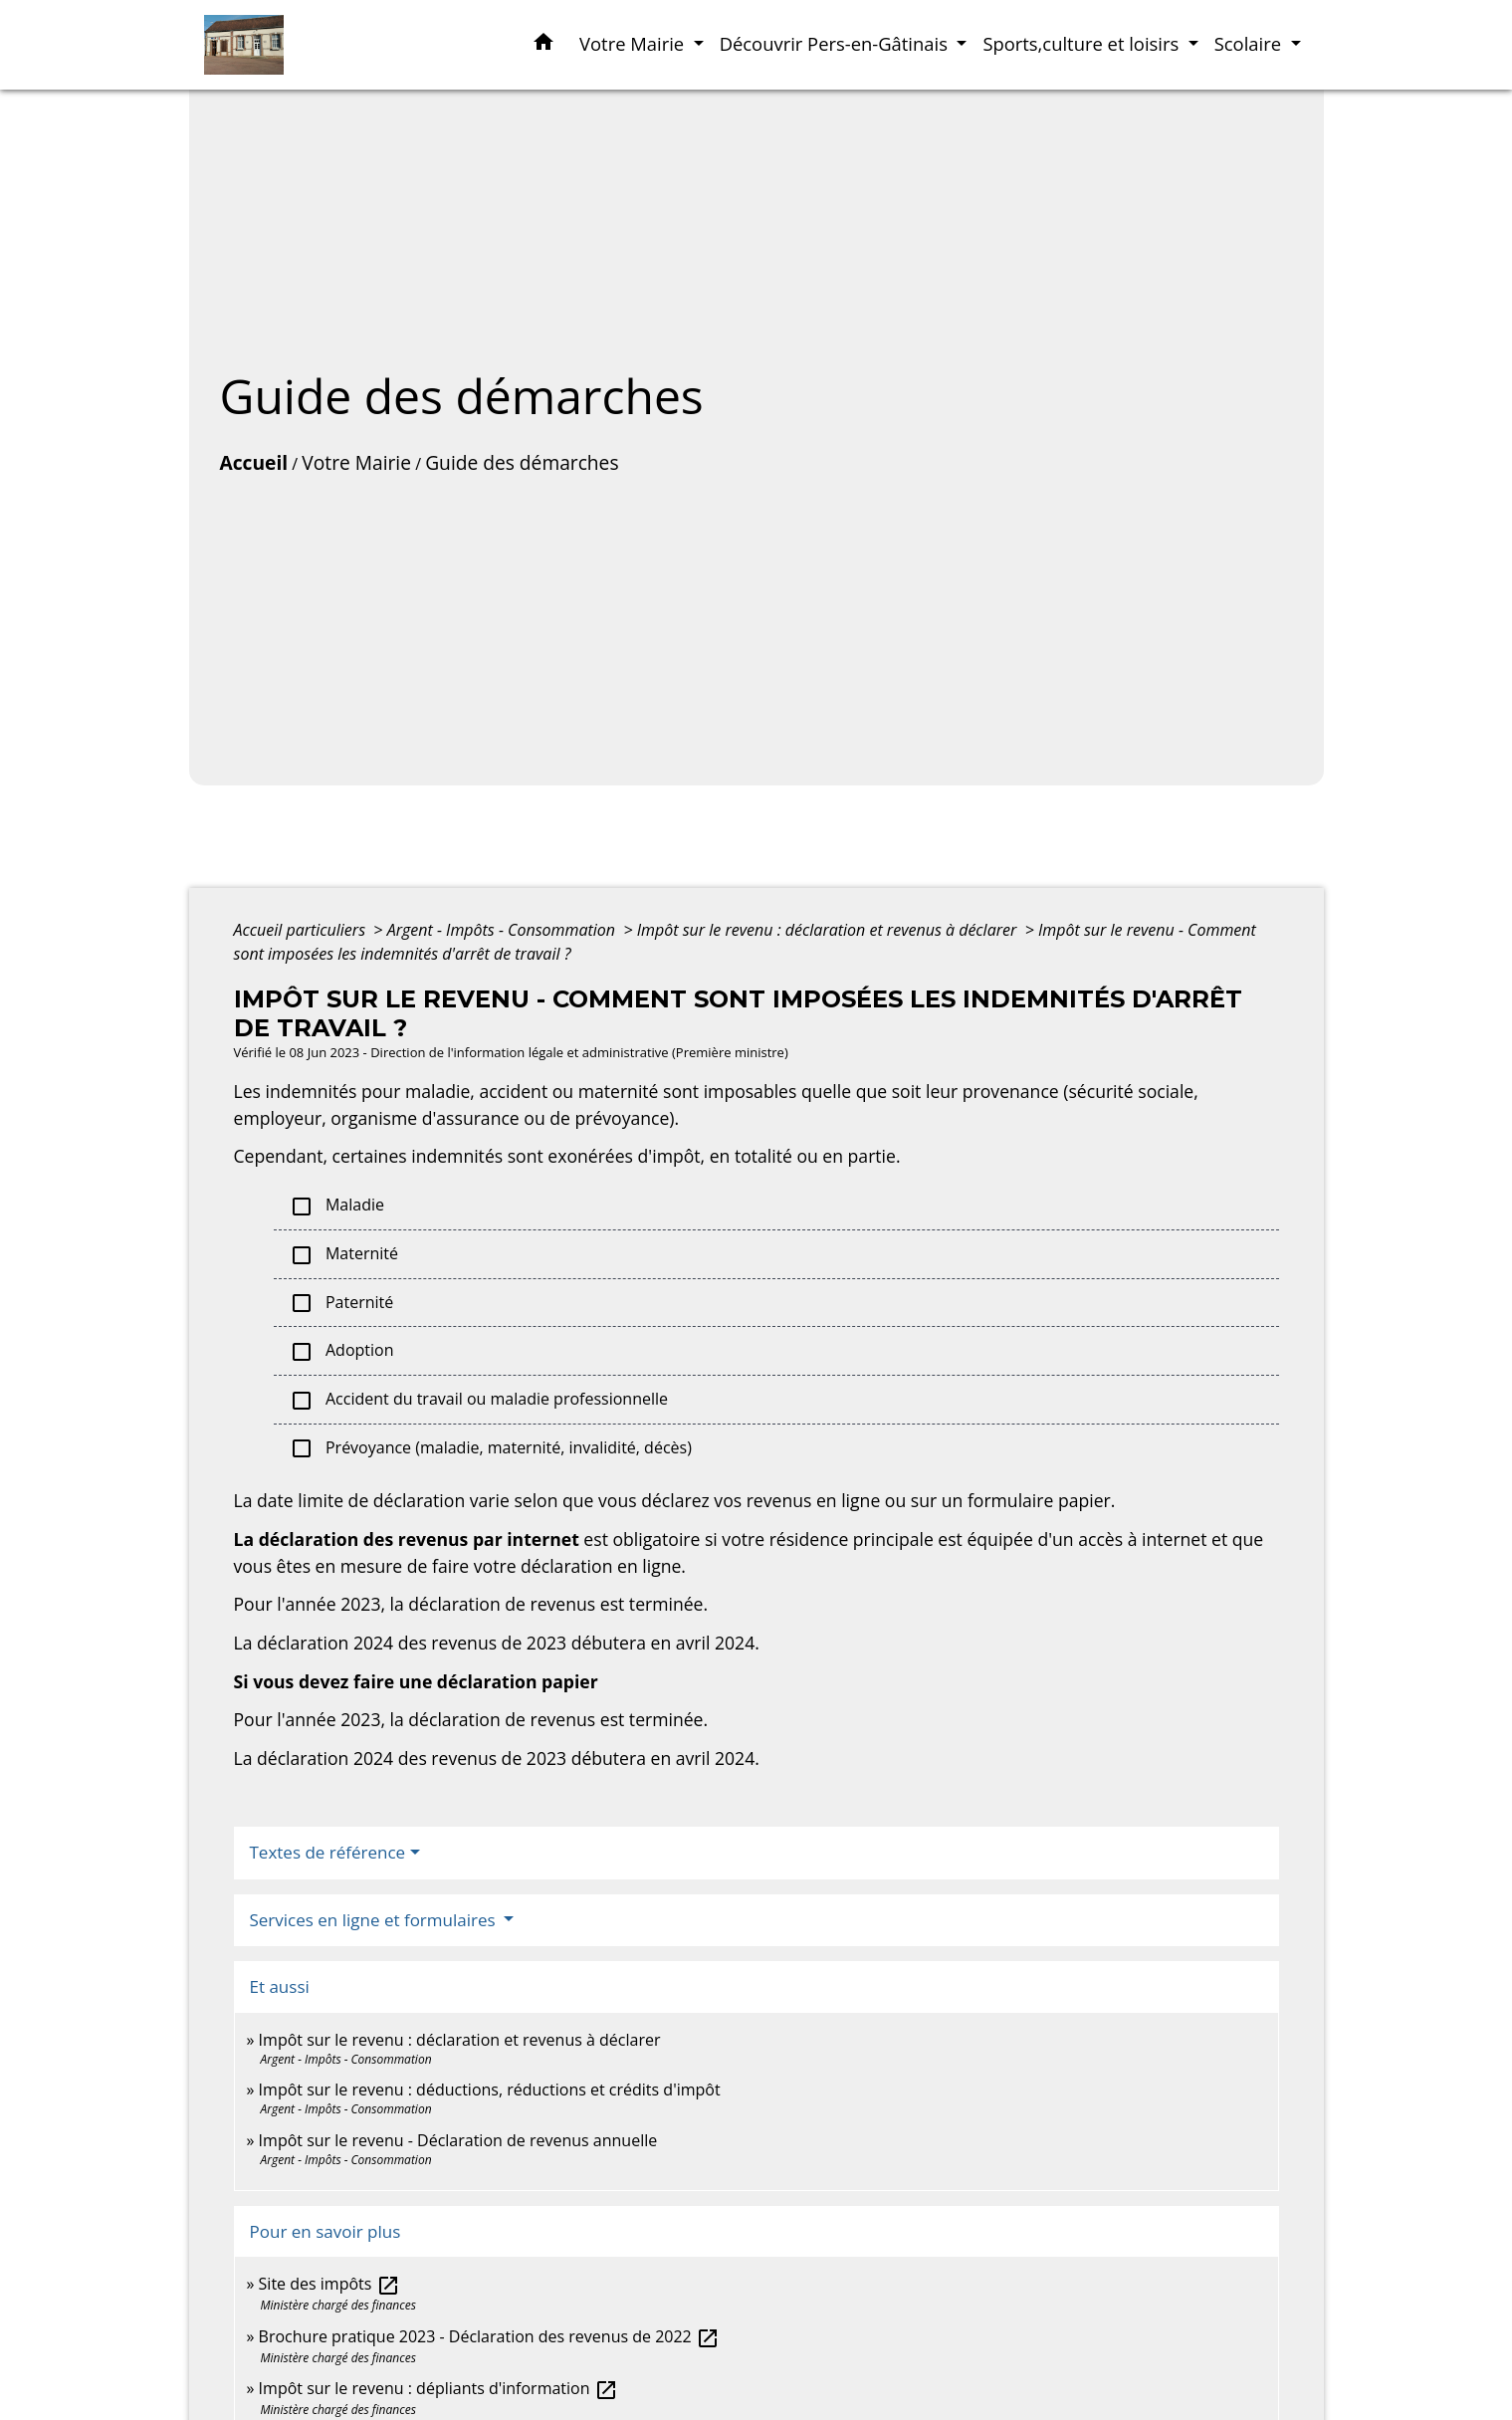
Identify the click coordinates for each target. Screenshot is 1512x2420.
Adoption (342, 1351)
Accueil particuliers (302, 930)
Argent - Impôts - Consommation (503, 930)
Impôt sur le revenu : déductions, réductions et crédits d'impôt (490, 2089)
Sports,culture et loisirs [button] (1083, 43)
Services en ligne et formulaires (375, 1919)
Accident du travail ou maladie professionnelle (479, 1400)
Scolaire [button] (1250, 43)
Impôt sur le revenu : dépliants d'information (438, 2388)
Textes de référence (328, 1852)
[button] (543, 45)
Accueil (254, 462)
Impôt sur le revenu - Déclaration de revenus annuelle (458, 2140)
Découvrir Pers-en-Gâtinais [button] (836, 43)
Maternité (344, 1254)
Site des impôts (329, 2284)
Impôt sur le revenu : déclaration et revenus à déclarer (829, 930)
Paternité (342, 1303)
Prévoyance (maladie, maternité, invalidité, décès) (491, 1448)
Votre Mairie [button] (634, 43)
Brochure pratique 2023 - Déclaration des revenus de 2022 (489, 2336)
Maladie (337, 1206)
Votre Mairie (356, 462)
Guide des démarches (521, 462)
